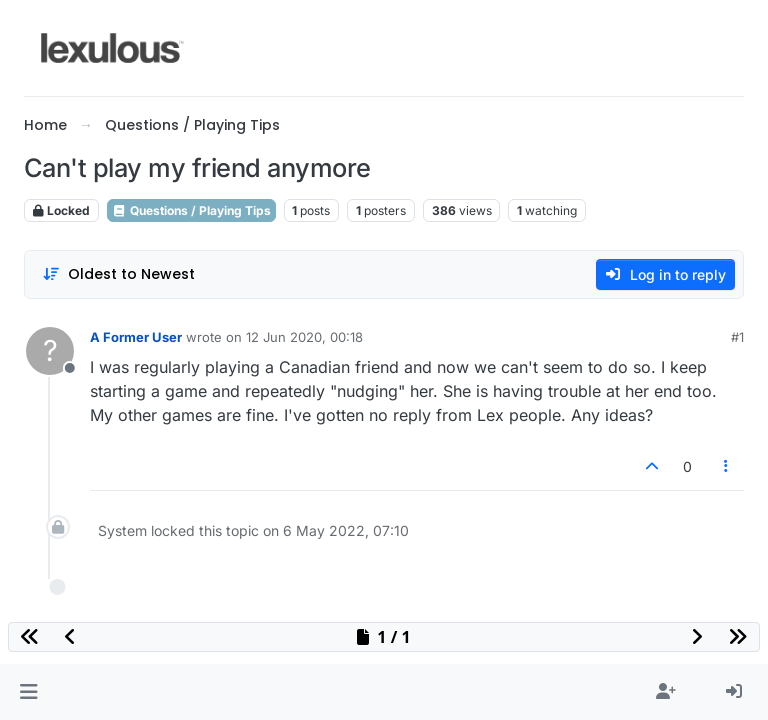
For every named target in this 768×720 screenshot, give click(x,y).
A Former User (136, 337)
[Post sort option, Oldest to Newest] (118, 274)
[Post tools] (727, 466)
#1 (737, 337)
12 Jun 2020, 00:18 (304, 337)
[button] (28, 692)
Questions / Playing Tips (191, 210)
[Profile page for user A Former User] (50, 351)
